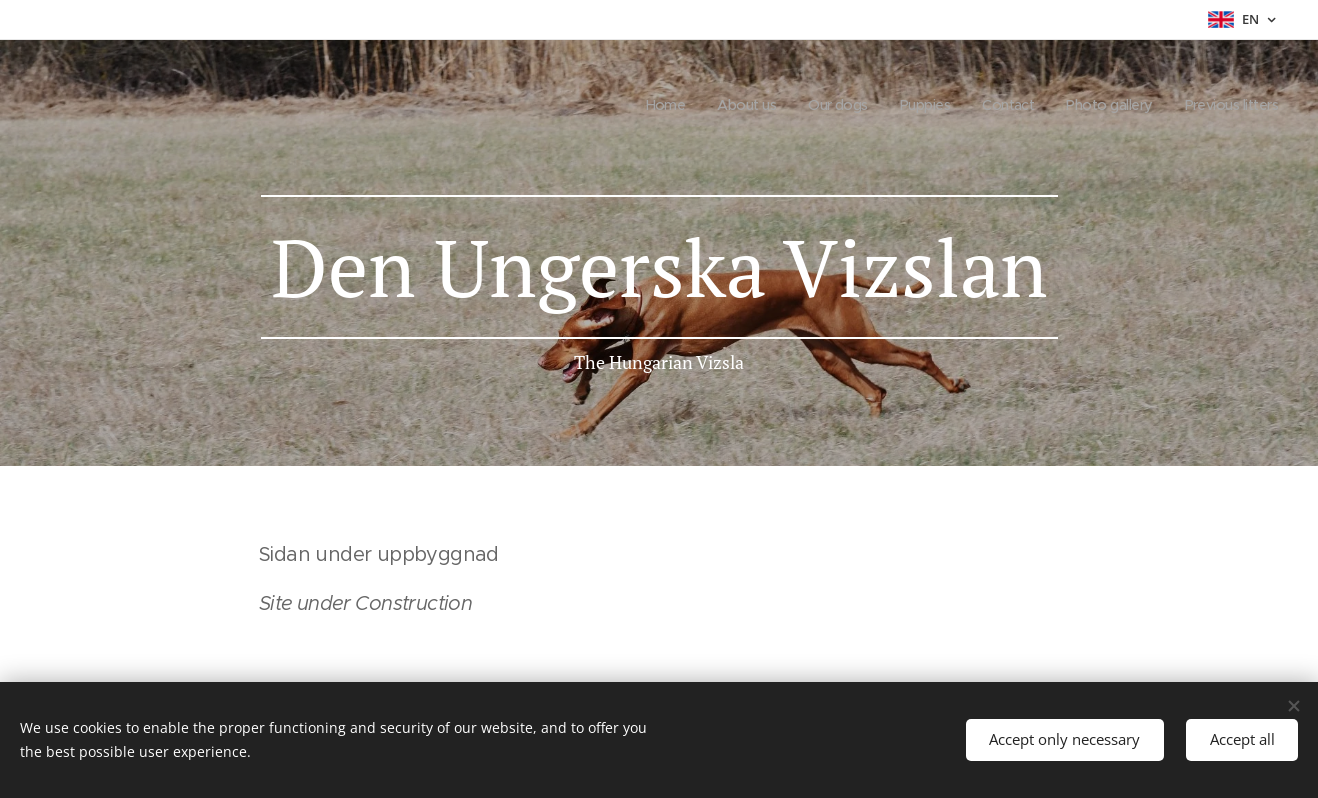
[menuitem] (638, 105)
